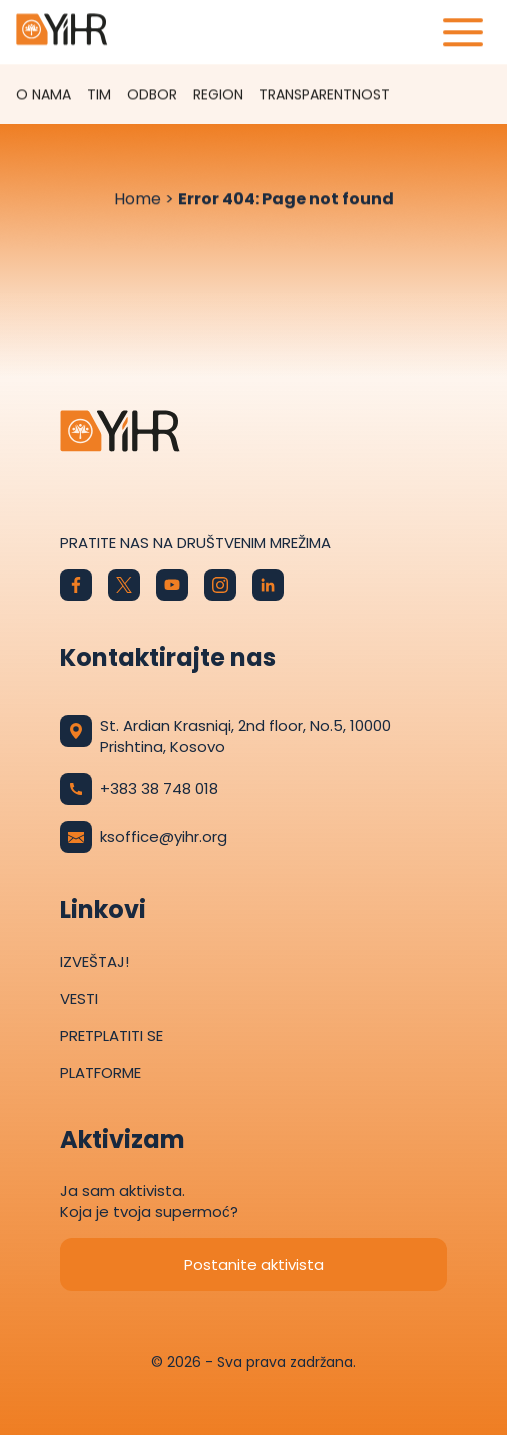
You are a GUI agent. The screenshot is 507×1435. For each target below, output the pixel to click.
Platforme (100, 1072)
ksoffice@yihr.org (143, 837)
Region (218, 95)
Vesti (79, 998)
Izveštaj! (94, 961)
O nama (43, 95)
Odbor (152, 95)
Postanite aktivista (254, 1264)
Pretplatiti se (111, 1035)
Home (137, 199)
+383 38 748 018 (139, 789)
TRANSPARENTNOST (324, 95)
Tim (99, 95)
